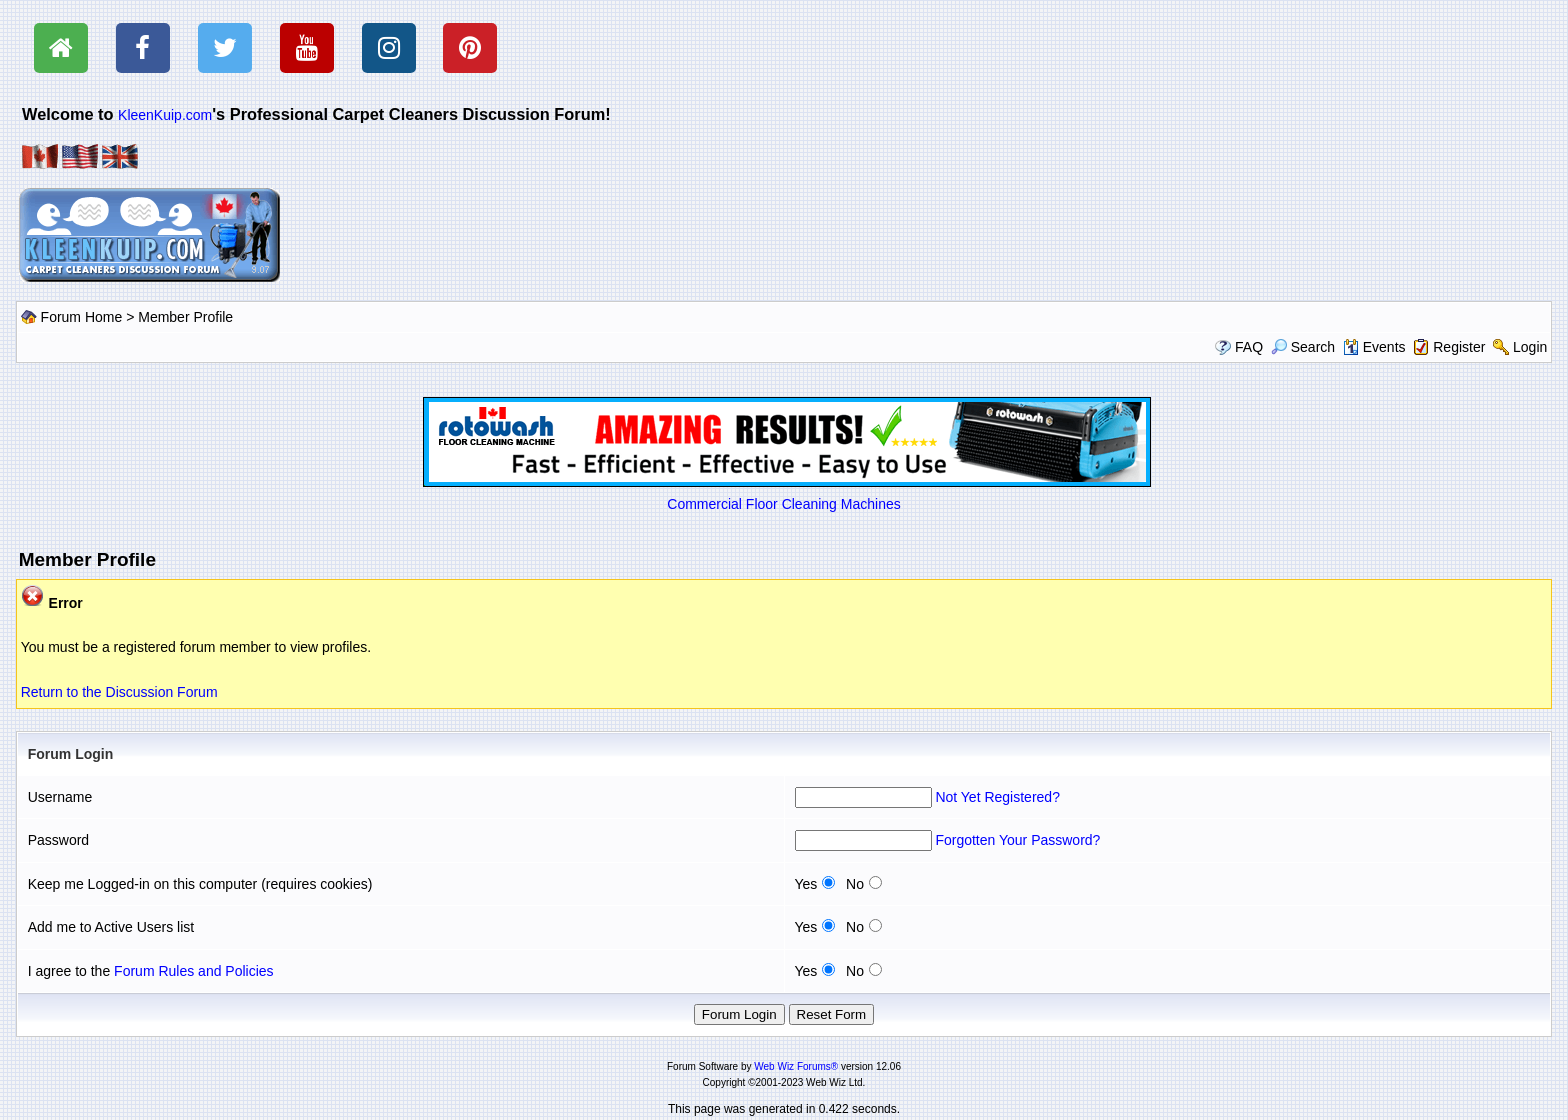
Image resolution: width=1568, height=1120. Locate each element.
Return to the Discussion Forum (119, 692)
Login (1530, 347)
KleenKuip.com (165, 115)
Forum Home (82, 317)
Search (1303, 347)
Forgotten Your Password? (1017, 840)
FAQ (1249, 347)
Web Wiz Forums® (796, 1066)
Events (1374, 347)
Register (1459, 347)
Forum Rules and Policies (194, 971)
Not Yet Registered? (997, 797)
